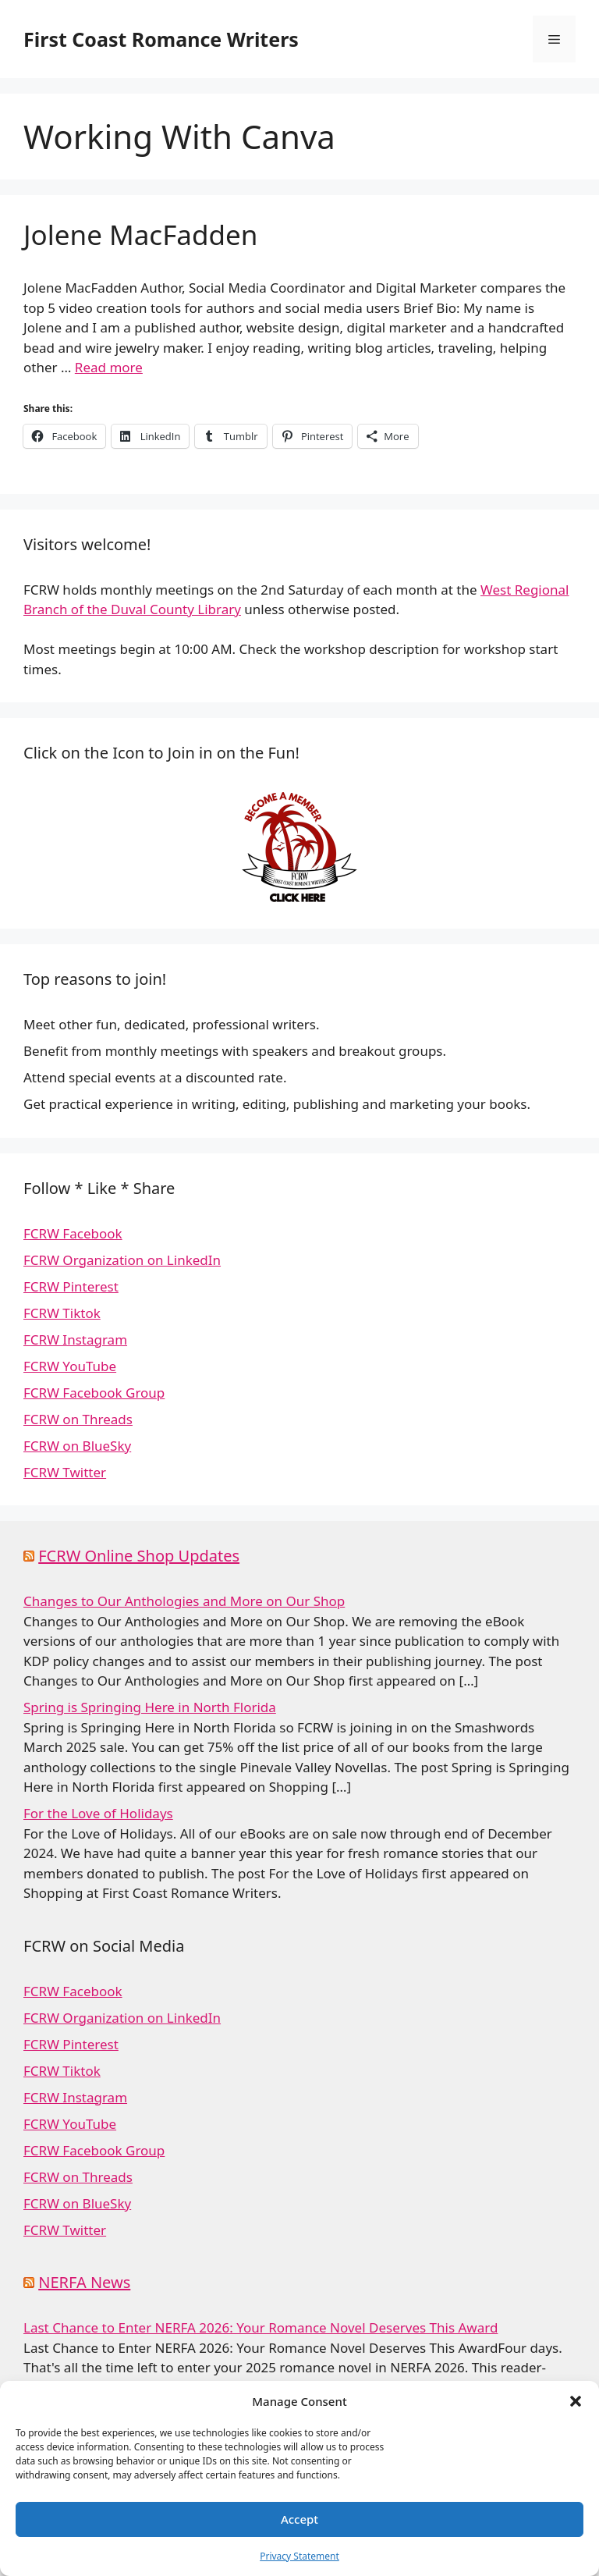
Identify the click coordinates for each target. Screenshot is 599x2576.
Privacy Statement (299, 2556)
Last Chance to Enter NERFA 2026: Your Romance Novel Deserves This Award (260, 2327)
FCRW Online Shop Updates (138, 1555)
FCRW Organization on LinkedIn (122, 1260)
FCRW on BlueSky (77, 1446)
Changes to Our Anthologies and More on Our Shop (184, 1601)
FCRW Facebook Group (94, 1393)
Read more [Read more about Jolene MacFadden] (109, 367)
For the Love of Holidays (98, 1813)
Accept (299, 2519)
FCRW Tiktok (62, 1313)
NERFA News (84, 2282)
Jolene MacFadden (140, 234)
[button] (575, 2401)
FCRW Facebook (72, 1233)
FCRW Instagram (75, 1339)
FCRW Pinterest (71, 1286)
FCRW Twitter (64, 1472)
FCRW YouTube (69, 1366)
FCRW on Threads (78, 1419)
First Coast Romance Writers (161, 39)
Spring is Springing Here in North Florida (149, 1707)
